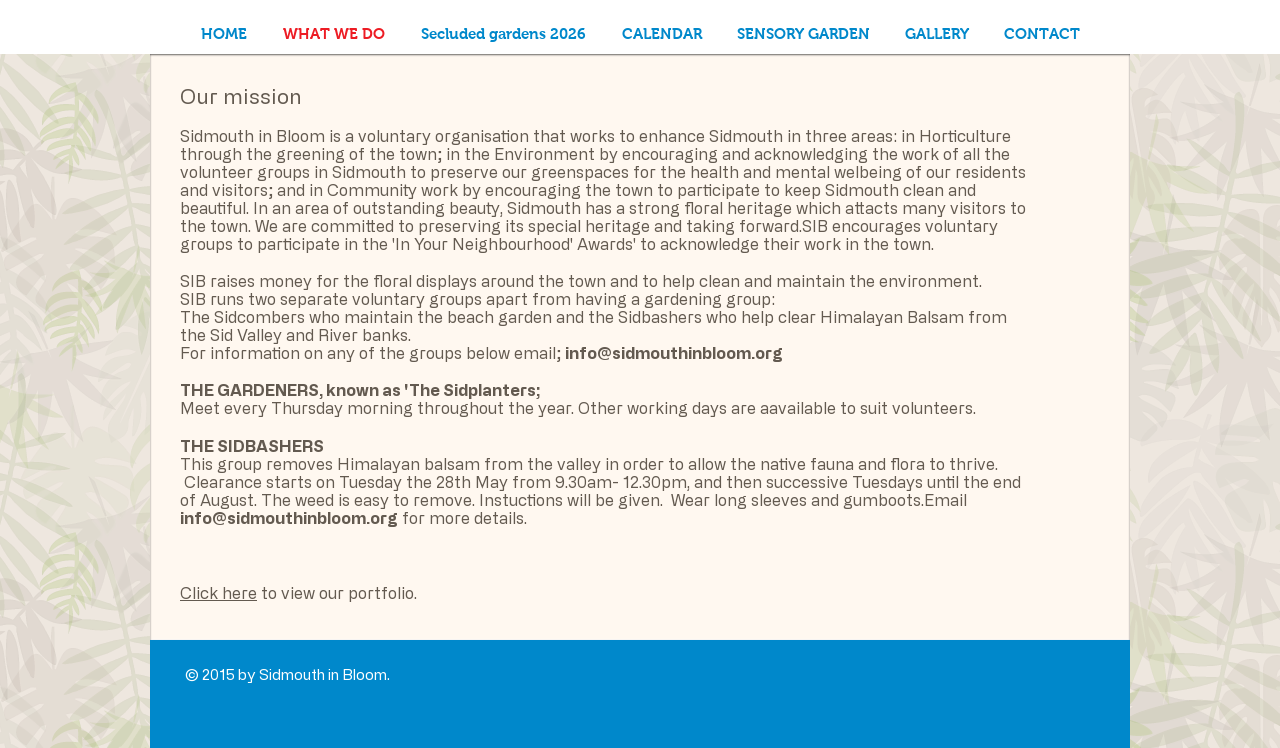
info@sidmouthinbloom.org (674, 353)
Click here (218, 593)
